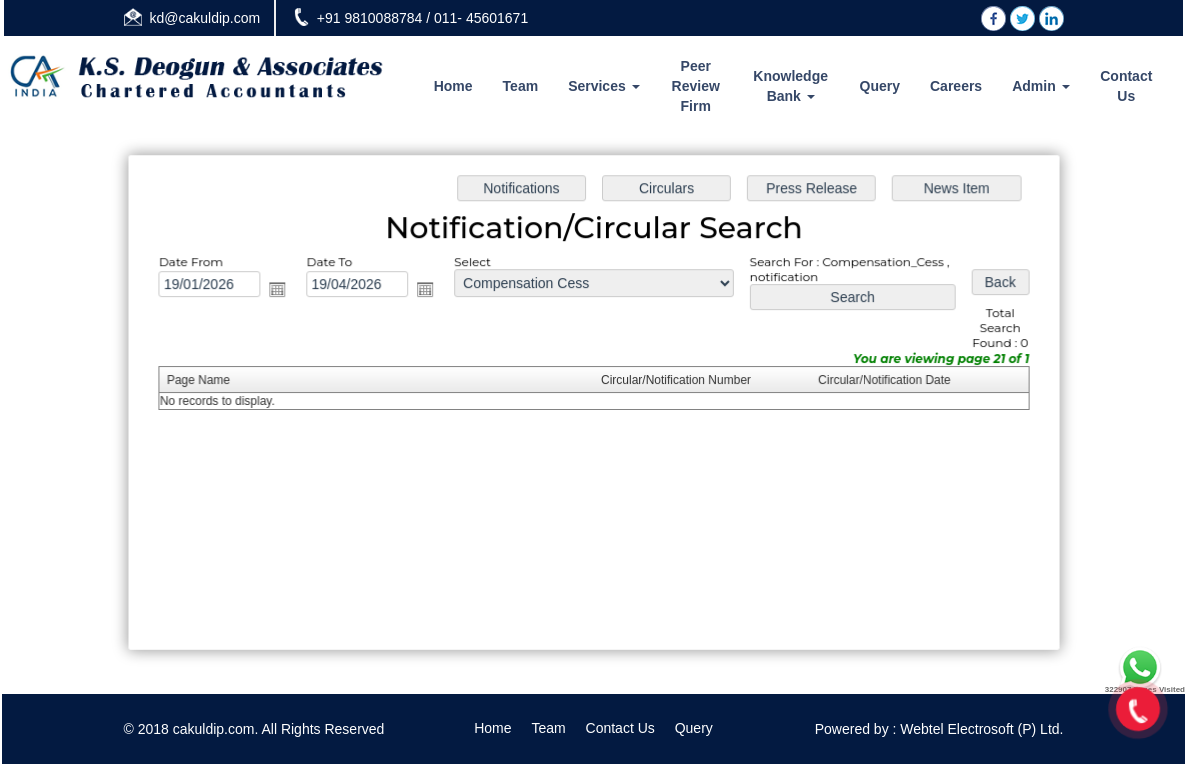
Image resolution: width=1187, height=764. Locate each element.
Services (604, 86)
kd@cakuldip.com (205, 18)
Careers (956, 86)
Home (453, 86)
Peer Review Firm (696, 86)
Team (521, 86)
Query (880, 86)
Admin (1040, 86)
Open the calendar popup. (282, 291)
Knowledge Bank (790, 86)
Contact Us (1126, 86)
